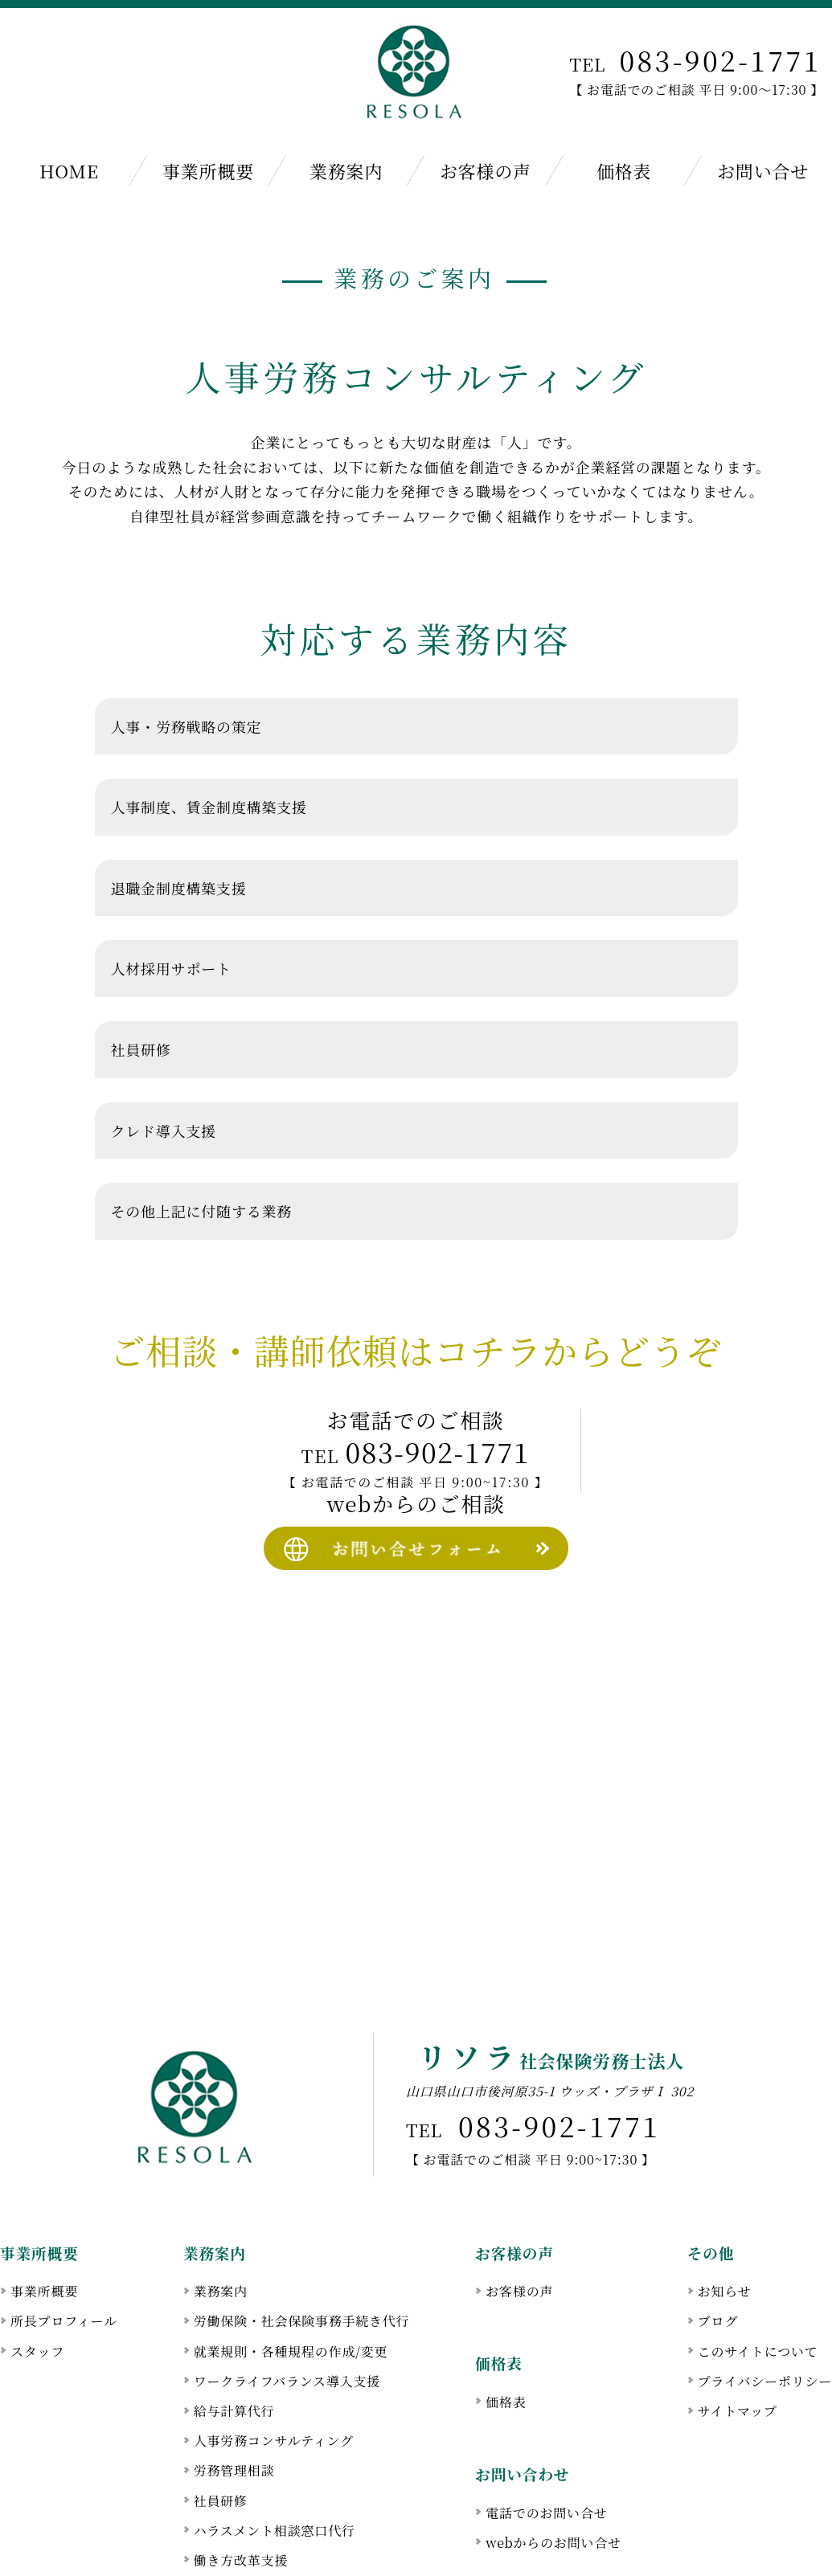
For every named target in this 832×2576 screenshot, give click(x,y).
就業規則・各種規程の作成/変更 (291, 2255)
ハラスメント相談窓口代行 (274, 2434)
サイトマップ (737, 2314)
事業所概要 (207, 170)
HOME (69, 170)
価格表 (623, 170)
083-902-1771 (720, 60)
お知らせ (725, 2195)
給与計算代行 (234, 2314)
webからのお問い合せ (553, 2446)
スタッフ (37, 2255)
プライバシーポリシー (765, 2284)
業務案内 (346, 170)
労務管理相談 (234, 2374)
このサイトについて (758, 2255)
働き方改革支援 (241, 2464)
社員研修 (221, 2404)
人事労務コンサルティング (274, 2345)
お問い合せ (763, 170)
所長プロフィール (63, 2225)
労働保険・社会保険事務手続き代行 (302, 2225)
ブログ (718, 2225)
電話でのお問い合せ (546, 2416)
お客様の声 (485, 170)
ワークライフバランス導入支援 (287, 2284)
